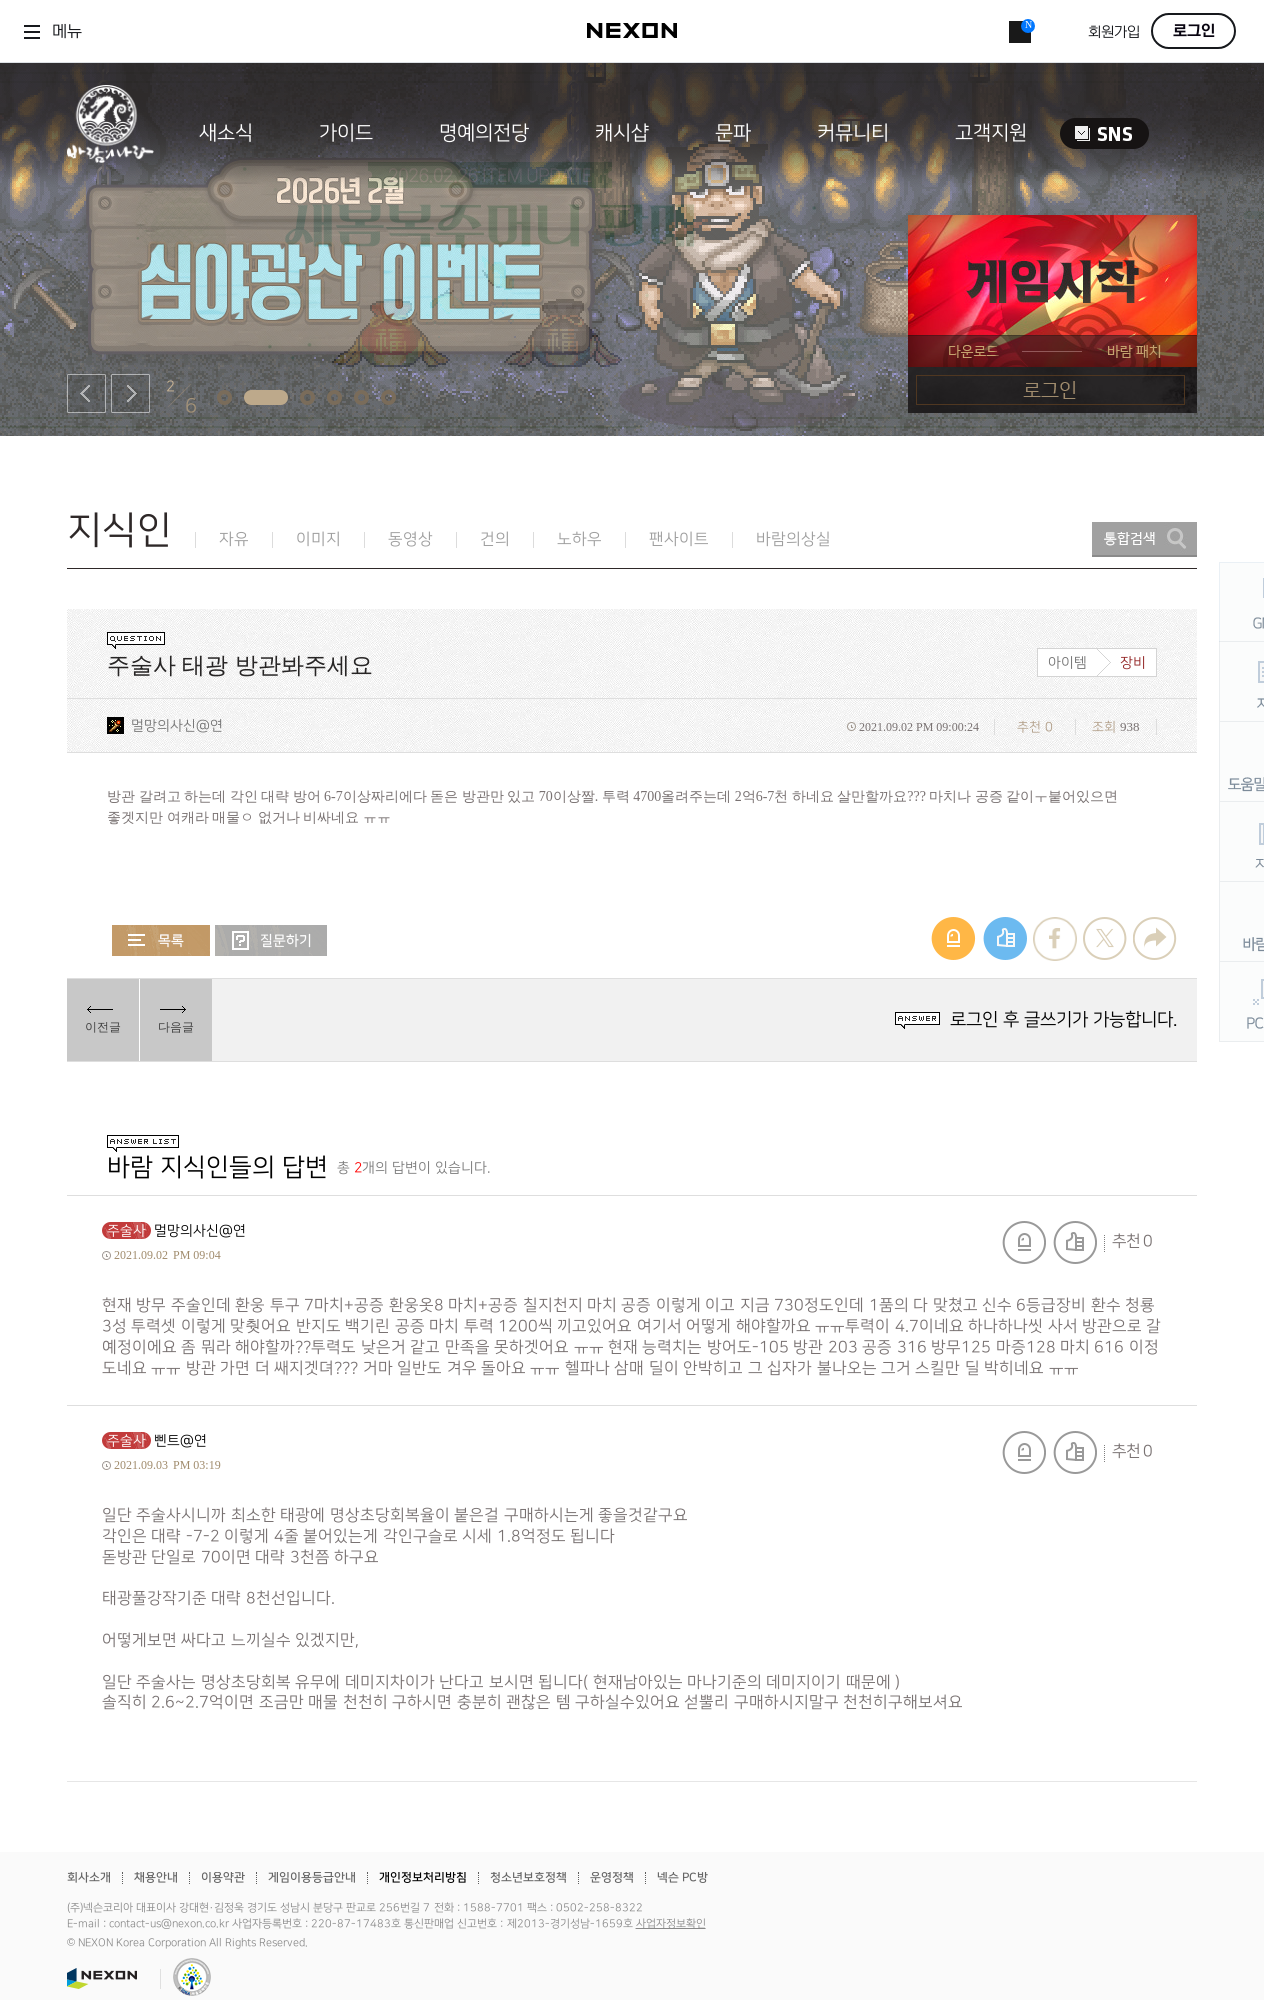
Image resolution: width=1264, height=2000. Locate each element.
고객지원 (991, 133)
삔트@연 (180, 1440)
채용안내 (156, 1877)
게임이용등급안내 (312, 1877)
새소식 (226, 133)
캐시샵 (622, 133)
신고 (1024, 1242)
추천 (1075, 1242)
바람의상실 (793, 539)
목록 (161, 940)
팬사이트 (679, 539)
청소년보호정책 (528, 1877)
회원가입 (1114, 32)
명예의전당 (484, 133)
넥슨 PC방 (682, 1877)
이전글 (103, 1027)
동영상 (410, 539)
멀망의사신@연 (177, 725)
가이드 (346, 133)
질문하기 (271, 940)
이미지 (318, 539)
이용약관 (223, 1877)
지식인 (119, 530)
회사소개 (89, 1877)
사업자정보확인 (671, 1924)
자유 (234, 539)
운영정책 (612, 1877)
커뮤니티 (853, 133)
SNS (1104, 133)
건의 (495, 539)
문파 (733, 133)
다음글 (176, 1027)
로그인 (1194, 31)
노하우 (579, 539)
